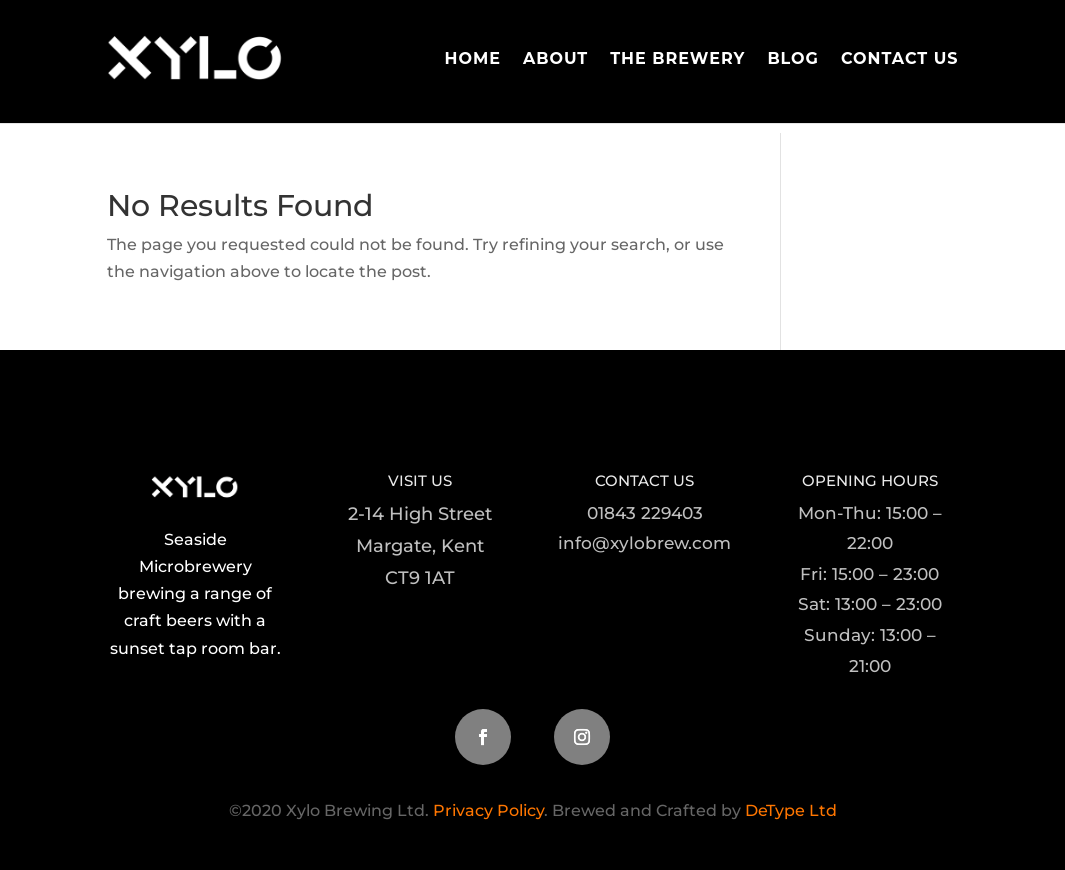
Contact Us (900, 58)
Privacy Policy (488, 810)
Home (472, 58)
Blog (793, 58)
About (555, 58)
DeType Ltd (789, 810)
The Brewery (677, 58)
